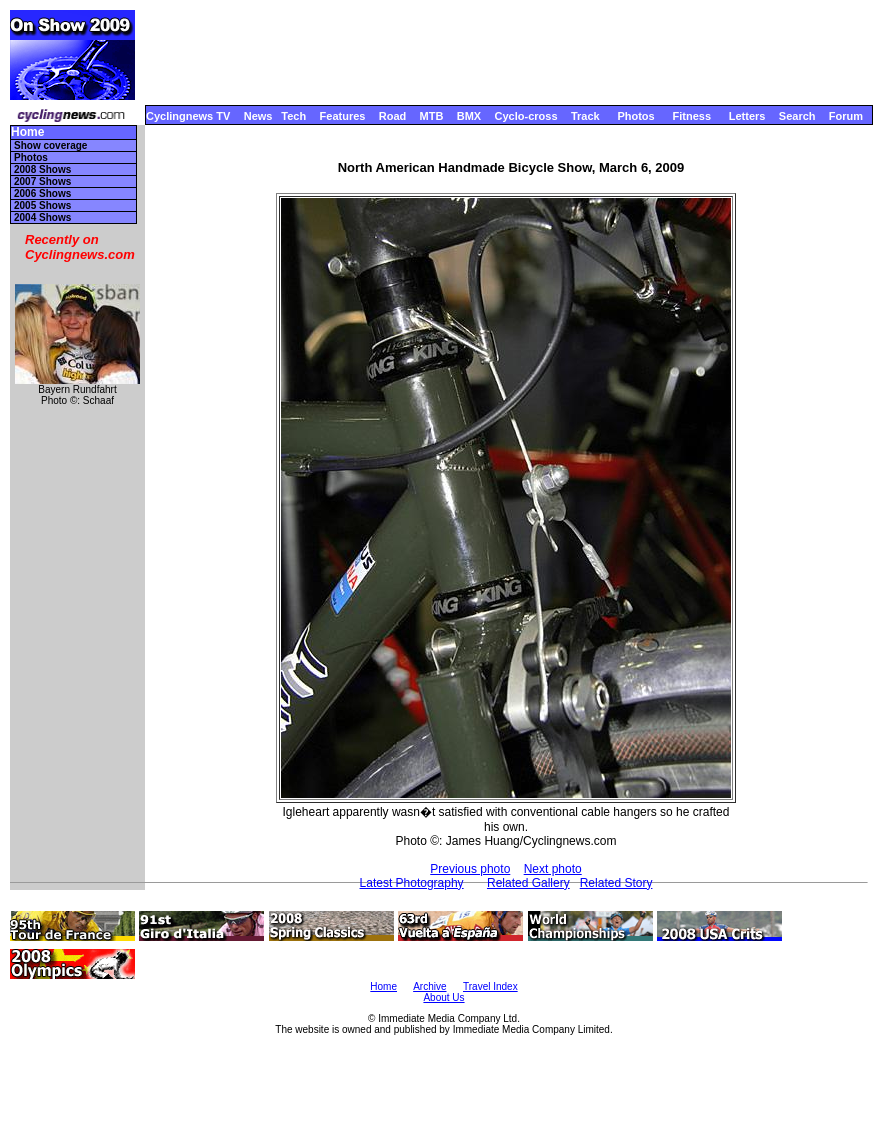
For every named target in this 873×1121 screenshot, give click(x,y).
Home (27, 132)
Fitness (691, 116)
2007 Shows (42, 181)
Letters (747, 116)
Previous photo (470, 869)
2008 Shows (42, 169)
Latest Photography (412, 883)
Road (393, 116)
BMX (469, 116)
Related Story (616, 883)
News (258, 116)
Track (585, 116)
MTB (432, 116)
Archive (429, 986)
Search (797, 116)
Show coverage (50, 145)
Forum (846, 116)
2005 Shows (42, 205)
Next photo (553, 869)
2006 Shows (42, 193)
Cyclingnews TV (188, 116)
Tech (293, 116)
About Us (443, 997)
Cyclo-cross (526, 116)
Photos (635, 116)
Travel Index (490, 986)
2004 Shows (42, 217)
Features (343, 116)
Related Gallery (528, 883)
